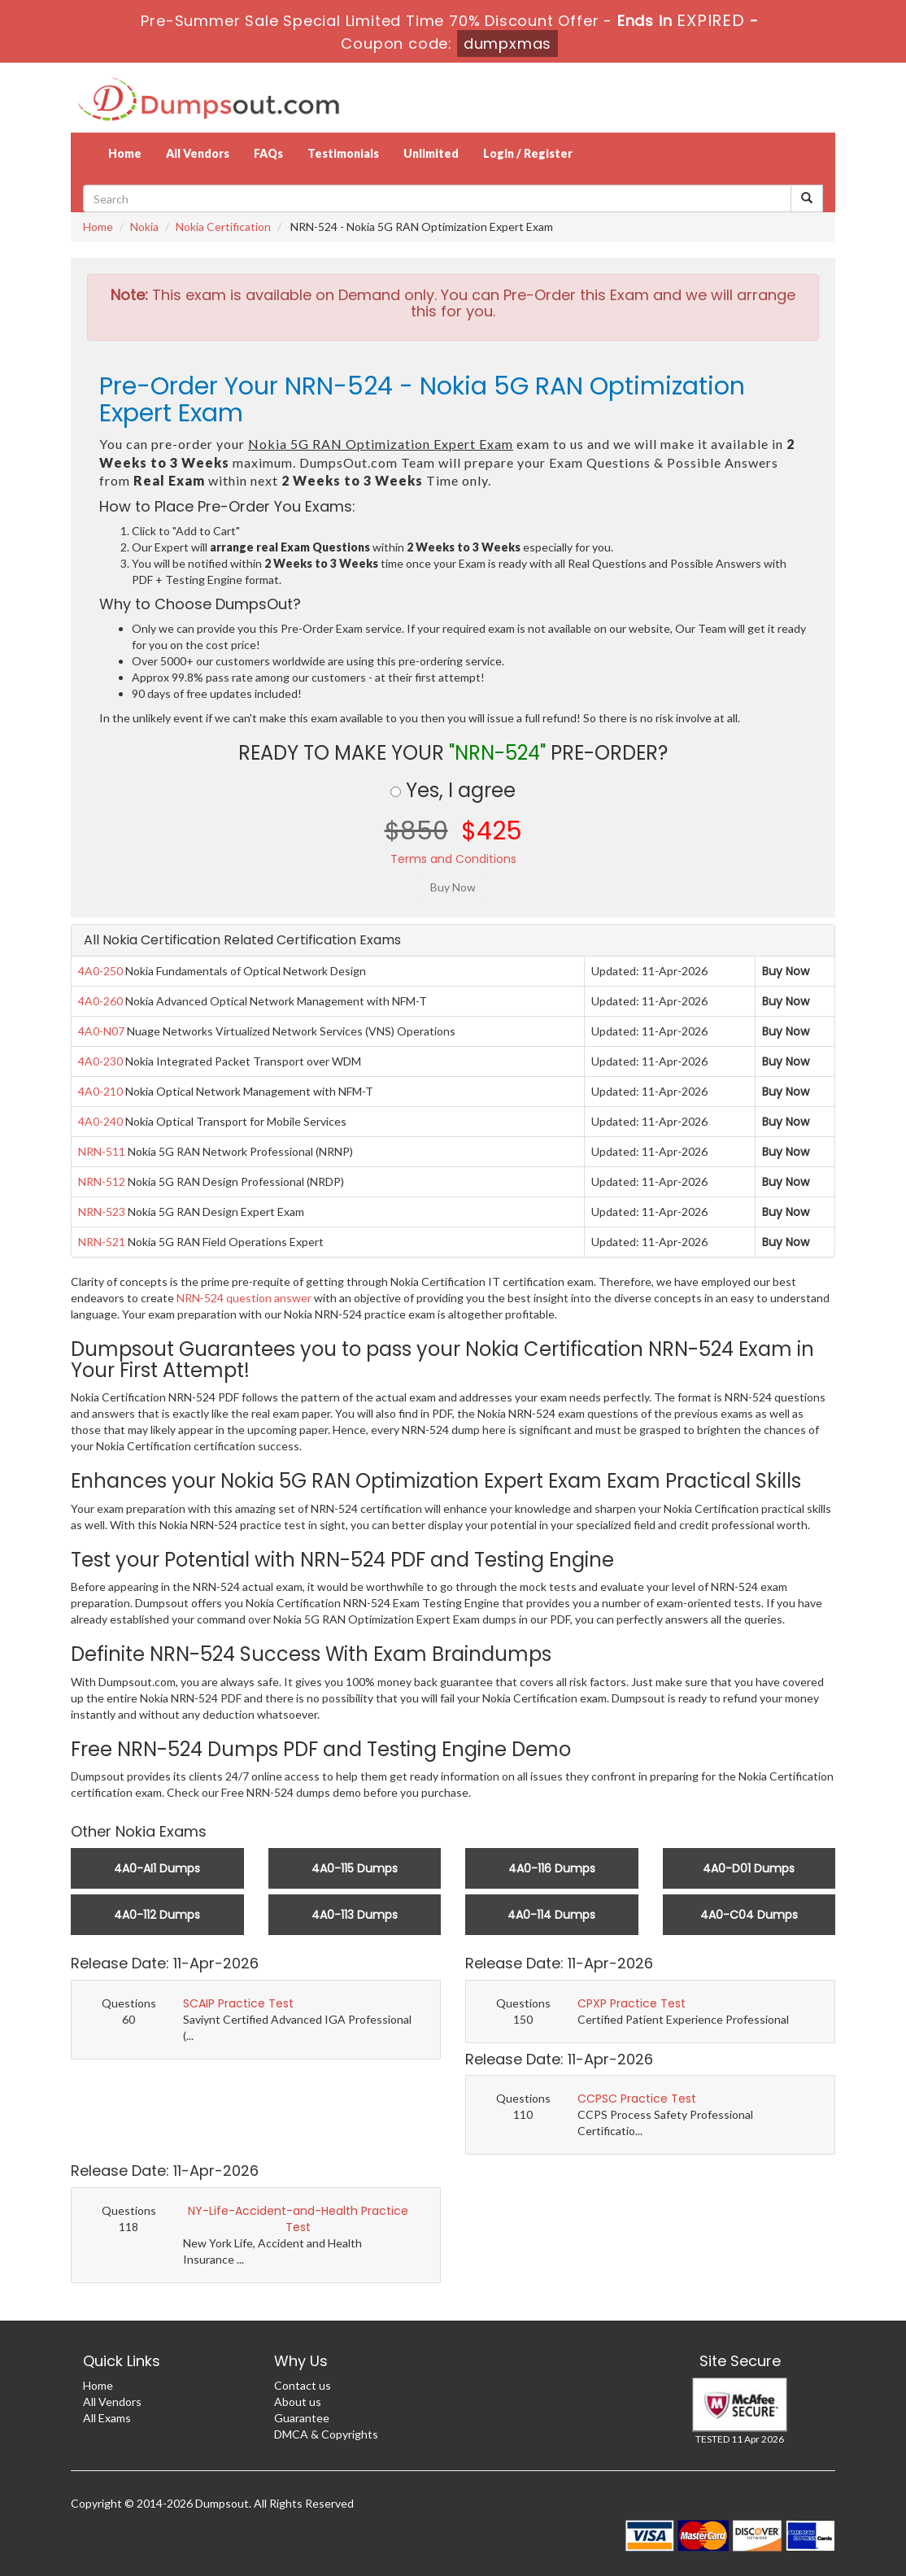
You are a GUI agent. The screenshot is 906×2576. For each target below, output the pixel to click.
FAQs (268, 153)
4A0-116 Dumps (551, 1868)
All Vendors (197, 153)
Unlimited (431, 153)
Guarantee (301, 2418)
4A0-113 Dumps (354, 1915)
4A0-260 (100, 1001)
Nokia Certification (223, 226)
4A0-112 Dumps (157, 1915)
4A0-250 (100, 971)
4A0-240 (100, 1121)
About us (297, 2401)
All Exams (107, 2418)
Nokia (144, 226)
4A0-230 (100, 1061)
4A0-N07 (101, 1031)
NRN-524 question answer (243, 1298)
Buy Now (785, 971)
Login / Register (528, 153)
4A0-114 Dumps (551, 1915)
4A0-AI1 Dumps (157, 1868)
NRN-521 (101, 1242)
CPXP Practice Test (631, 2003)
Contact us (302, 2385)
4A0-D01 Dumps (749, 1868)
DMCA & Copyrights (326, 2434)
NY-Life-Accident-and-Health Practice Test (298, 2219)
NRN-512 (101, 1181)
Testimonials (343, 153)
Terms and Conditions (453, 859)
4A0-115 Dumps (354, 1868)
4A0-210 (100, 1091)
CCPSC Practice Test (636, 2098)
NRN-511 (101, 1151)
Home (125, 153)
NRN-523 (101, 1211)
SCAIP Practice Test (238, 2003)
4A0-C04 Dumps (749, 1915)
